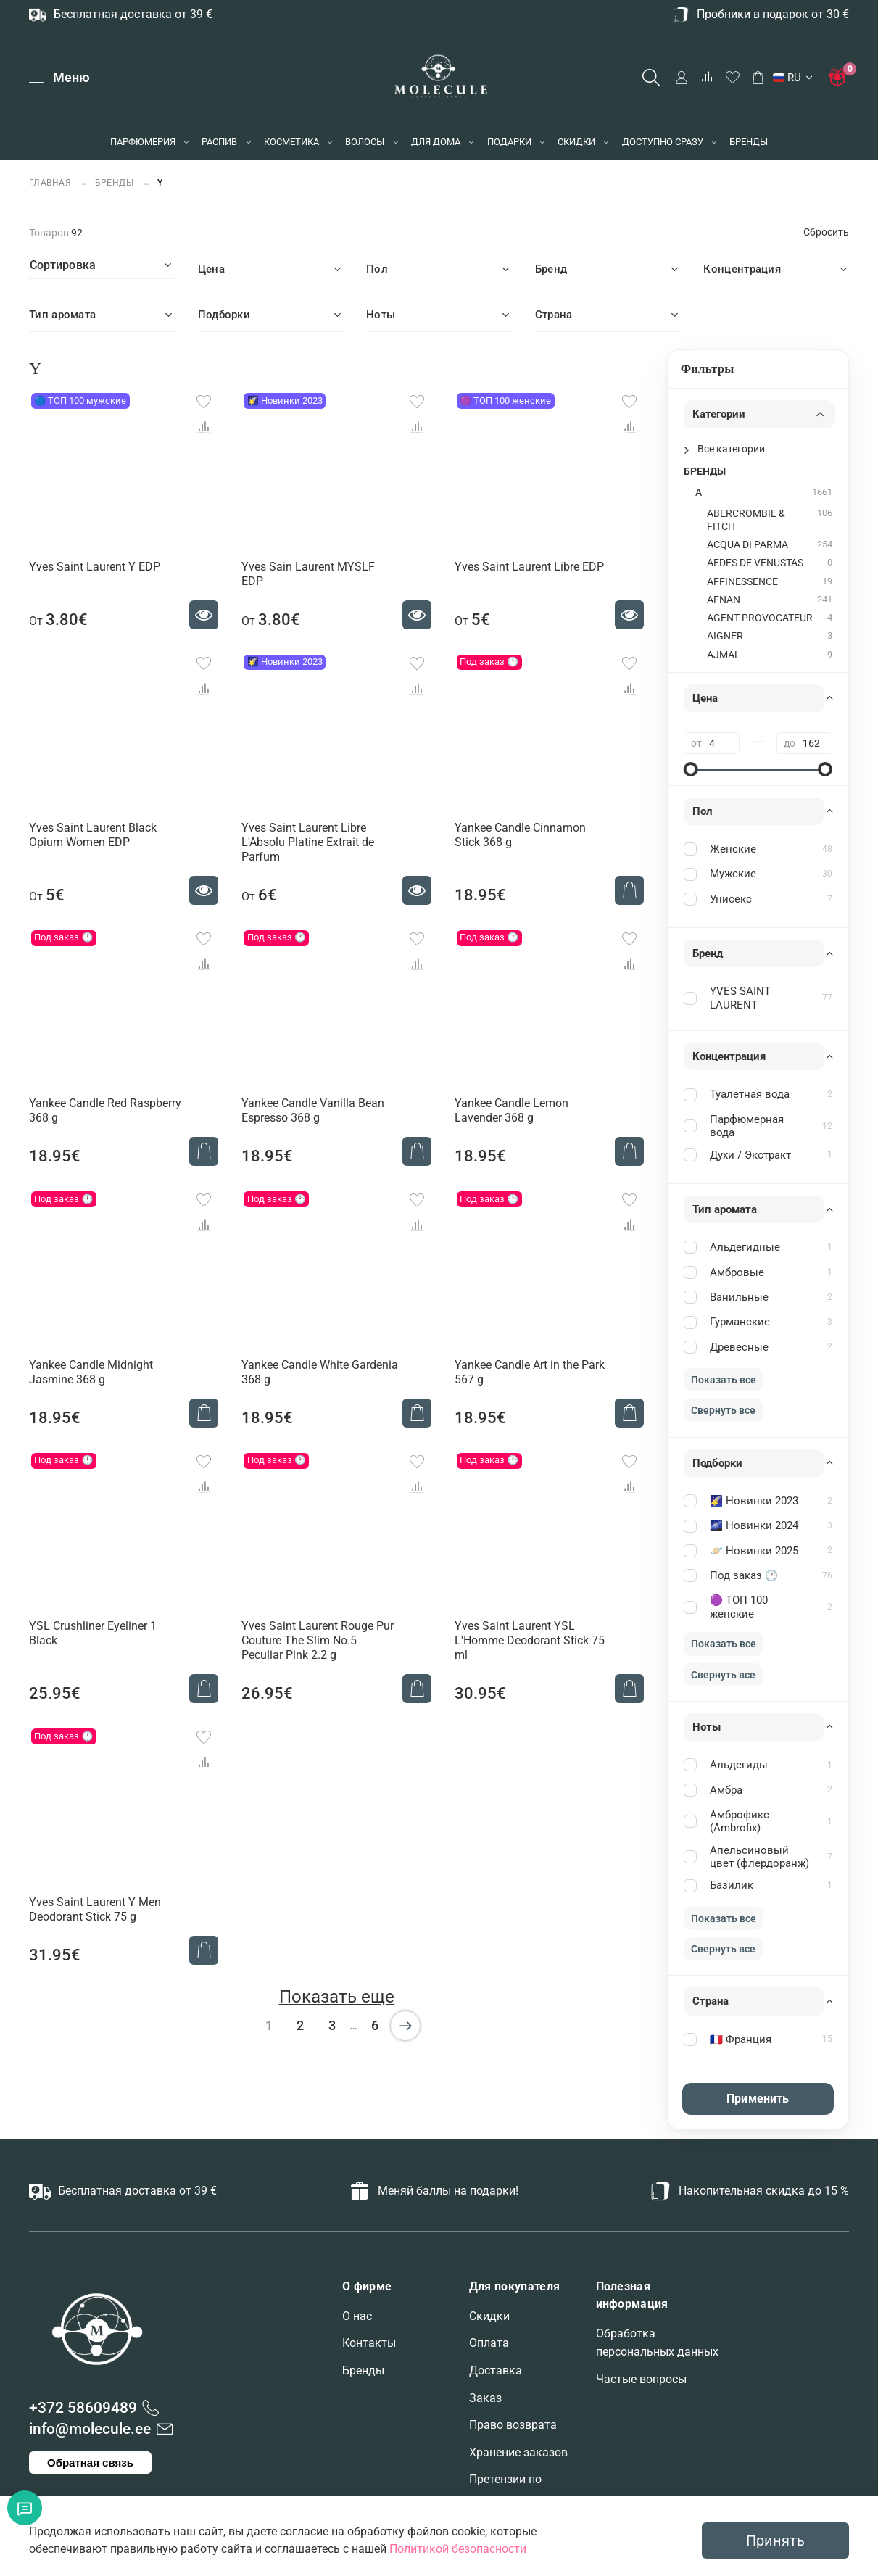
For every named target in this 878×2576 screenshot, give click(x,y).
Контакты (369, 2343)
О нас (357, 2316)
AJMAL (723, 655)
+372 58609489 (83, 2407)
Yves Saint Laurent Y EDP (94, 566)
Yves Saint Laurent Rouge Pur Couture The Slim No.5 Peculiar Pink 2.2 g (317, 1640)
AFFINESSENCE (742, 582)
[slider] (691, 769)
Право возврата (513, 2425)
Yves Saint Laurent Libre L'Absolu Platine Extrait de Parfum (307, 842)
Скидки (489, 2316)
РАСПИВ (219, 141)
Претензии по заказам (505, 2488)
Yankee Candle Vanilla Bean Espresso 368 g (312, 1110)
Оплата (489, 2343)
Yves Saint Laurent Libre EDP (529, 566)
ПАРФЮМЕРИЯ (142, 141)
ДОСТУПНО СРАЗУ (662, 141)
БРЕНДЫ (748, 141)
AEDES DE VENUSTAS (755, 563)
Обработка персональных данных (657, 2343)
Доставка (495, 2370)
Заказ (485, 2398)
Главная (51, 182)
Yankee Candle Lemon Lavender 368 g (511, 1110)
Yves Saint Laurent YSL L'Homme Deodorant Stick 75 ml (530, 1640)
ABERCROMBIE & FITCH (746, 520)
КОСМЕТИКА (291, 141)
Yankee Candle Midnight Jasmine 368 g (91, 1372)
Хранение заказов (518, 2452)
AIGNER (725, 636)
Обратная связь (90, 2462)
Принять (775, 2540)
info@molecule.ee (90, 2429)
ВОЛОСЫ (364, 141)
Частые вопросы (641, 2379)
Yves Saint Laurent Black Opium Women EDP (93, 835)
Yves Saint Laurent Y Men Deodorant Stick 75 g (95, 1909)
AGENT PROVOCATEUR (760, 618)
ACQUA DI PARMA (747, 545)
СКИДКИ (576, 141)
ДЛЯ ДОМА (435, 141)
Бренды (363, 2370)
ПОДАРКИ (509, 141)
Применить (757, 2098)
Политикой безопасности (457, 2549)
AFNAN (723, 600)
